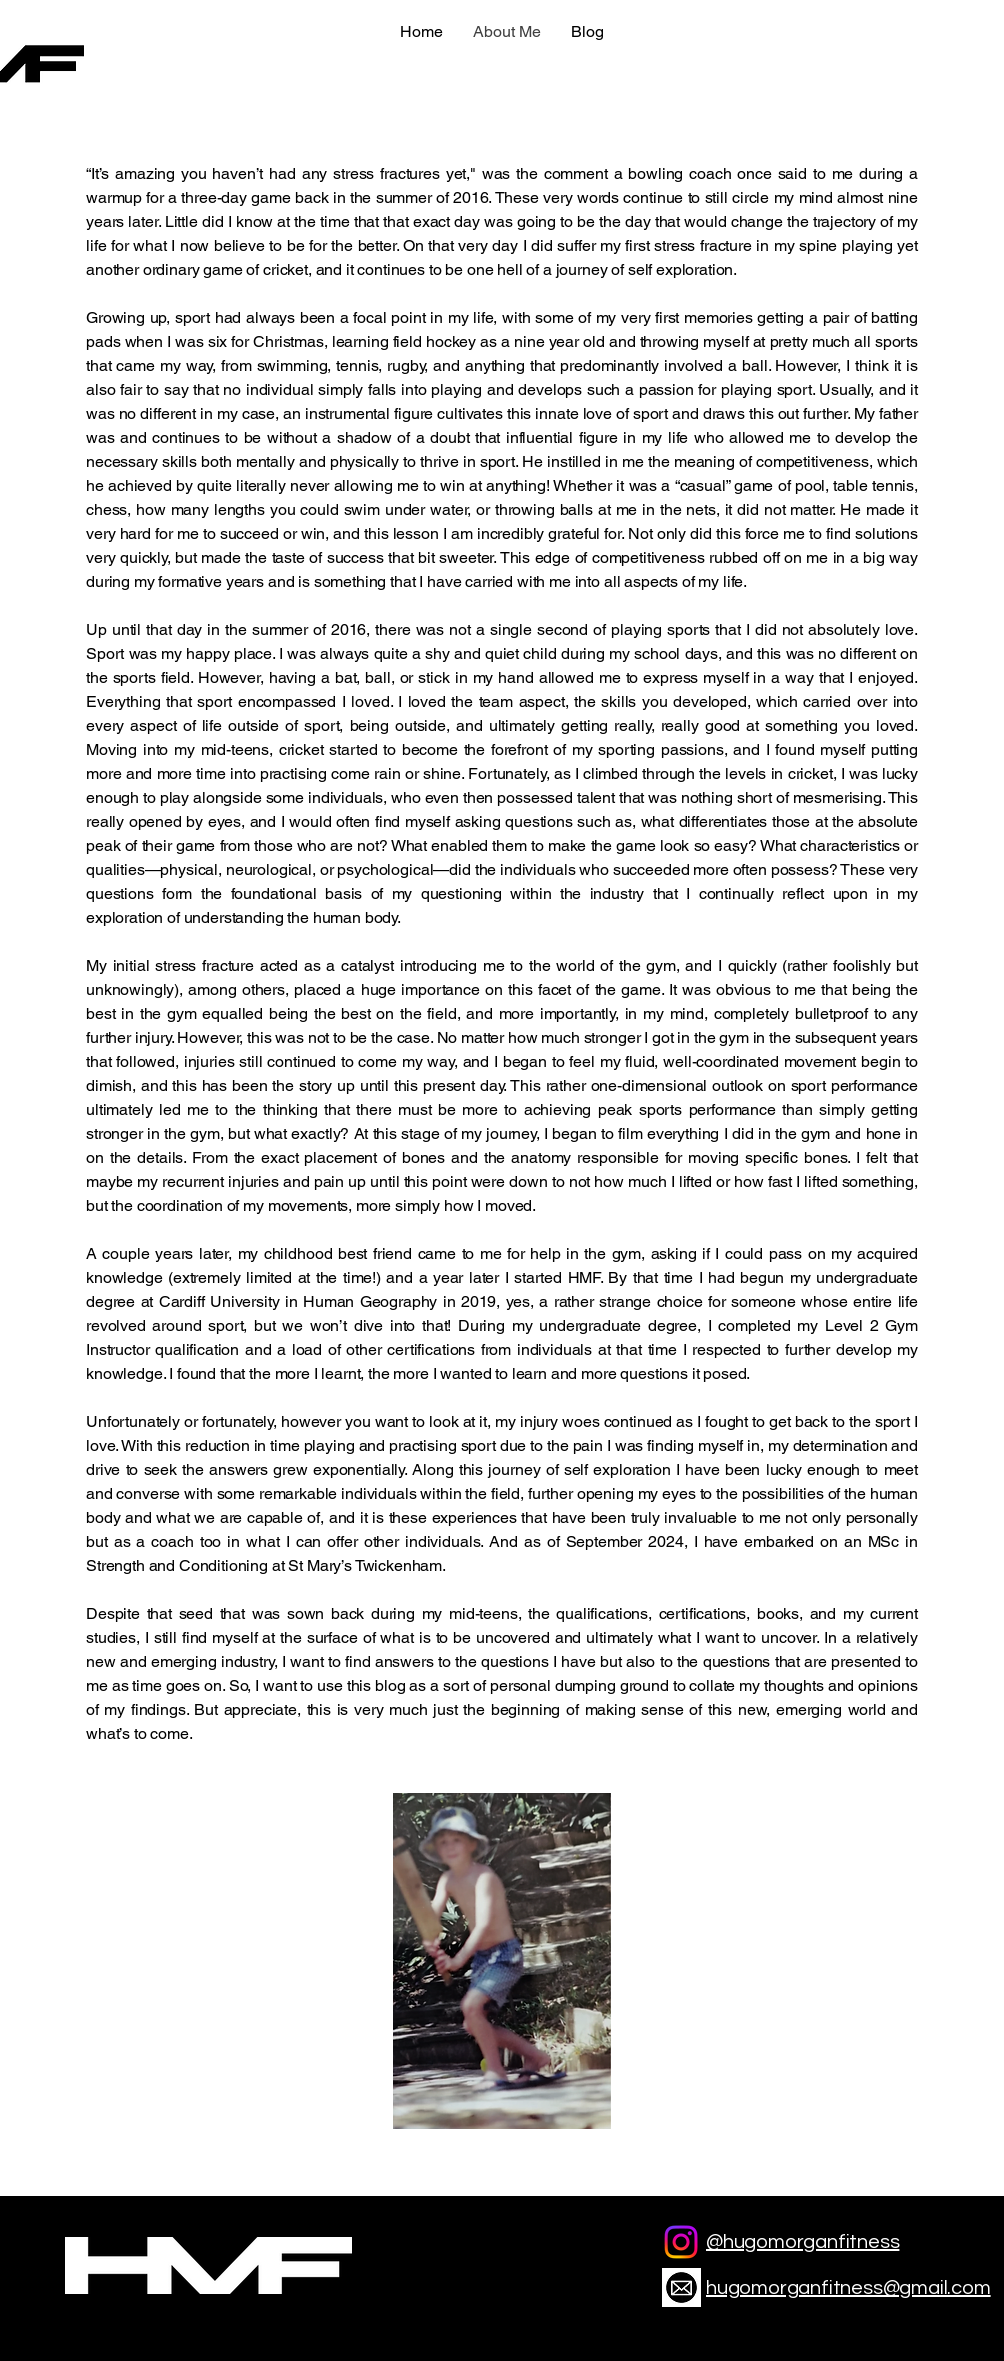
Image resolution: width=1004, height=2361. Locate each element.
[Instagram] (681, 2242)
